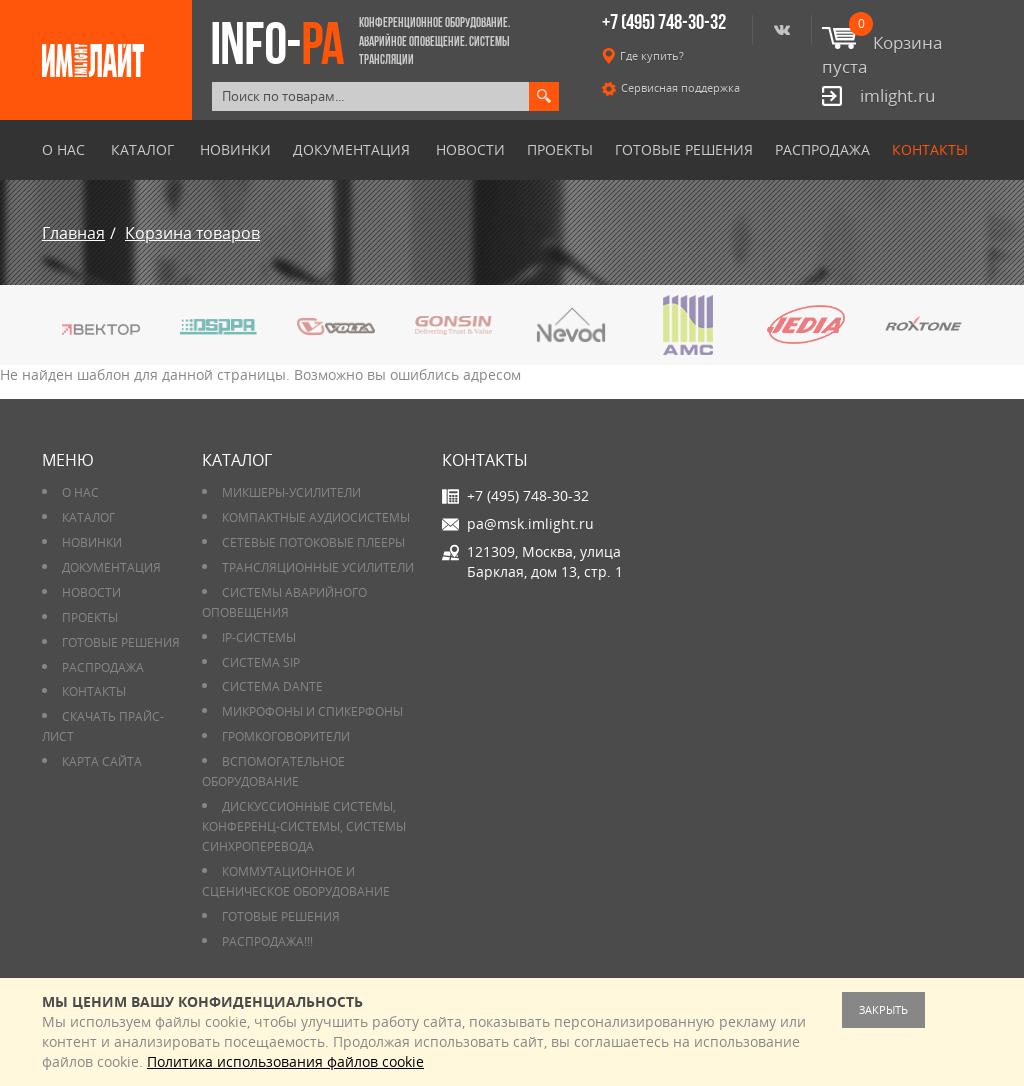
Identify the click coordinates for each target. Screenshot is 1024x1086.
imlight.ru (897, 95)
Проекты (560, 150)
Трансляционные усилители (318, 567)
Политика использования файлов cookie (285, 1061)
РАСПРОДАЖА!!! (267, 941)
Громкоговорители (286, 736)
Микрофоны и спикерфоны (312, 711)
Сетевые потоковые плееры (313, 542)
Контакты (930, 150)
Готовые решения (684, 150)
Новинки (235, 150)
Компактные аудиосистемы (316, 517)
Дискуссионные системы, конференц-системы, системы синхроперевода (304, 826)
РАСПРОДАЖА (822, 150)
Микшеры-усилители (291, 492)
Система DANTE (272, 686)
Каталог (142, 150)
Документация (351, 150)
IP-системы (259, 637)
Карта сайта (102, 761)
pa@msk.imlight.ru (530, 523)
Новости (470, 150)
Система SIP (261, 662)
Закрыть (883, 1009)
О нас (63, 150)
